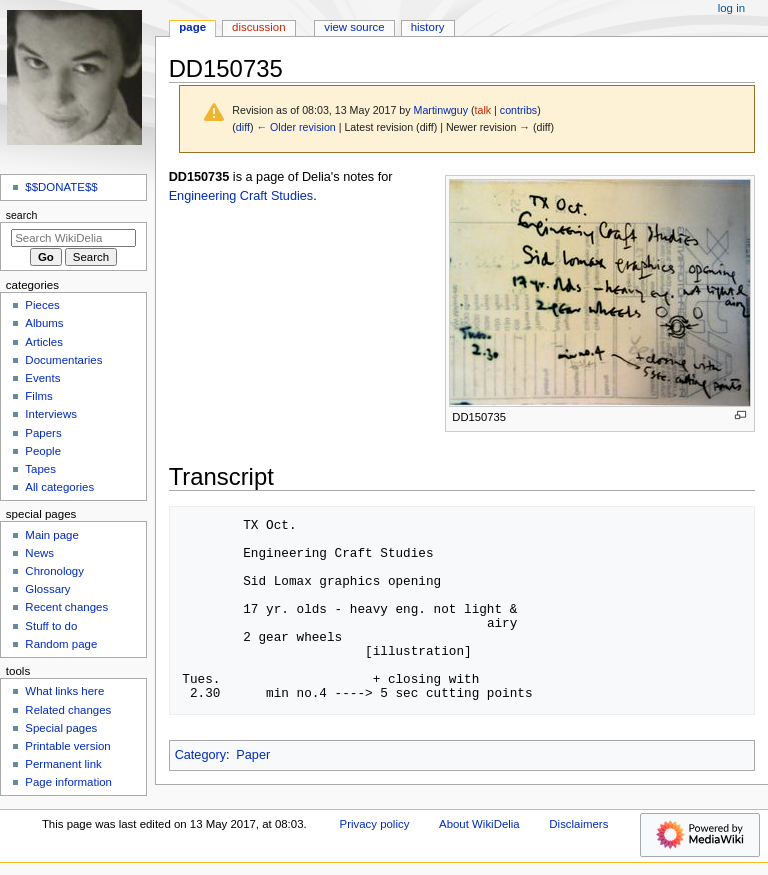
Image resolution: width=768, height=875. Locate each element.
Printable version (67, 746)
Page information (68, 782)
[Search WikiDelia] (73, 238)
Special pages (61, 728)
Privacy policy (375, 824)
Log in (731, 8)
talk (483, 110)
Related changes (68, 710)
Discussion (258, 27)
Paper (253, 755)
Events (42, 378)
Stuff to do (51, 626)
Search (22, 215)
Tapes (40, 469)
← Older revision (295, 127)
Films (38, 396)
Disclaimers (578, 824)
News (39, 553)
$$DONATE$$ (61, 187)
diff (243, 127)
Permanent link (63, 764)
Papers (43, 433)
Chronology (54, 571)
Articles (44, 342)
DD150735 (199, 177)
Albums (44, 323)
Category (200, 755)
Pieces (42, 305)
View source (354, 27)
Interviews (51, 414)
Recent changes (66, 607)
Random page (61, 644)
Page (192, 27)
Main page (52, 535)
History (428, 27)
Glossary (47, 589)
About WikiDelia (479, 824)
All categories (59, 487)
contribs (518, 110)
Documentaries (63, 360)
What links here (64, 691)
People (43, 451)
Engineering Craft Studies (241, 196)
